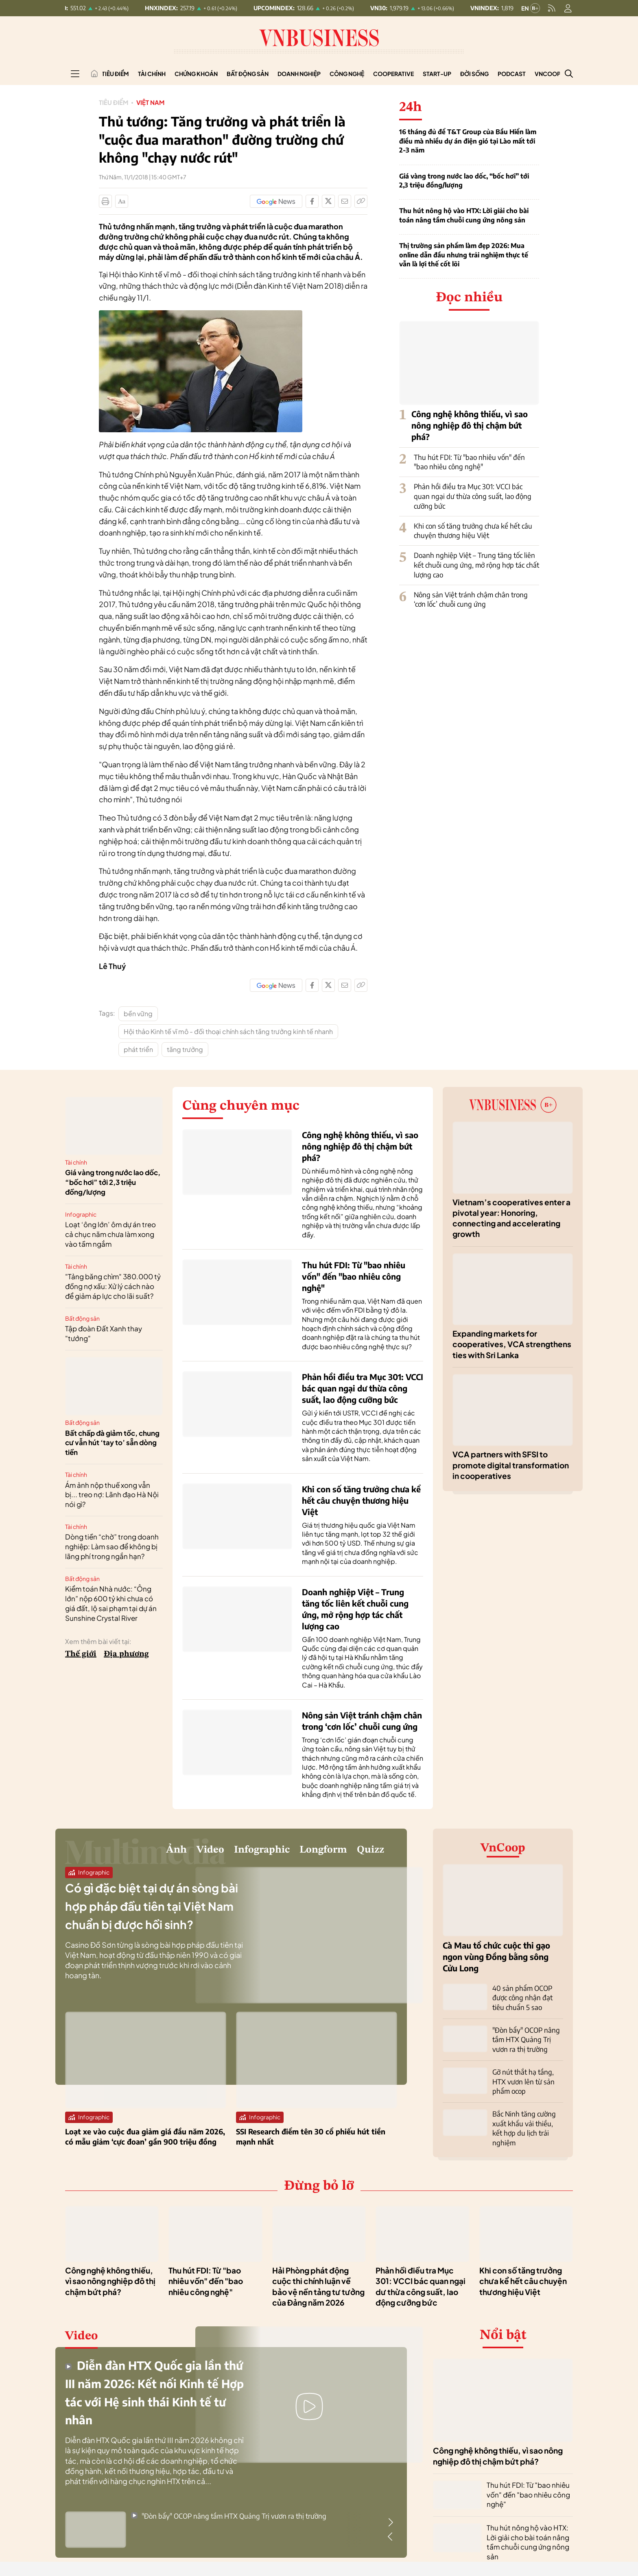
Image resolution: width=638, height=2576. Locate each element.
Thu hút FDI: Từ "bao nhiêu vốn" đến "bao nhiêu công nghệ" (469, 462)
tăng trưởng (185, 1049)
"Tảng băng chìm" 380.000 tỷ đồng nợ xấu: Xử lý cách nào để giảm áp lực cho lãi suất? (113, 1286)
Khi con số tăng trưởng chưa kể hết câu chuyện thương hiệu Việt (473, 530)
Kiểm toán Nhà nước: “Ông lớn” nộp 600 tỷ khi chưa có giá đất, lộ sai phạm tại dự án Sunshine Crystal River (111, 1603)
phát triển (138, 1049)
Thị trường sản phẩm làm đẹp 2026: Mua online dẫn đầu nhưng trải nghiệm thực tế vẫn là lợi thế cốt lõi (463, 255)
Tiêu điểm (115, 73)
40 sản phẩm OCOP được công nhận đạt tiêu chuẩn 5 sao (526, 1997)
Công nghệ (347, 73)
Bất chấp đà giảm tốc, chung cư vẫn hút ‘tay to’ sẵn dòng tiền (112, 1442)
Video (158, 1853)
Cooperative (393, 73)
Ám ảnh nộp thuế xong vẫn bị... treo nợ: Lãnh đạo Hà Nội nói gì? (112, 1495)
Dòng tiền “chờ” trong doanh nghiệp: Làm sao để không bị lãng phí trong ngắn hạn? (112, 1546)
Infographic (80, 1214)
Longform (305, 1853)
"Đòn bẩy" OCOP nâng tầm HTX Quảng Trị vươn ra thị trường (524, 2038)
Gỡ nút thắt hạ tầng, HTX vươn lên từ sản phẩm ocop (521, 2078)
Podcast (512, 73)
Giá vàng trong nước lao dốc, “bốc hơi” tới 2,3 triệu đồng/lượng (464, 180)
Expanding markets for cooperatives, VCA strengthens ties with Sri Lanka (511, 1344)
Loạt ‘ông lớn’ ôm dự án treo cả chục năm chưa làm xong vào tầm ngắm (110, 1234)
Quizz (365, 1853)
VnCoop (548, 73)
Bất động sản (248, 73)
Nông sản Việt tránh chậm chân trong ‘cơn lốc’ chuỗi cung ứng (471, 599)
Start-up (437, 73)
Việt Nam (153, 102)
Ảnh (116, 1853)
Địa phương (126, 1654)
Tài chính (152, 73)
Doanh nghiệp (299, 73)
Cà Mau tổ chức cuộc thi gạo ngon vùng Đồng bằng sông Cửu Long (496, 1956)
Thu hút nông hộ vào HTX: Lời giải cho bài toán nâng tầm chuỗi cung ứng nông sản (464, 215)
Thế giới (80, 1654)
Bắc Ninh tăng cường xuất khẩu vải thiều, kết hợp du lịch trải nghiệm (525, 2119)
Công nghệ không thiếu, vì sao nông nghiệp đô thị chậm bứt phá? (469, 425)
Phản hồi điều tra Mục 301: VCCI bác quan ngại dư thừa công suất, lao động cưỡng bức (472, 496)
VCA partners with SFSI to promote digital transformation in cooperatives (510, 1465)
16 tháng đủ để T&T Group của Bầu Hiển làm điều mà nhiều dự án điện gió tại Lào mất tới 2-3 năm (467, 141)
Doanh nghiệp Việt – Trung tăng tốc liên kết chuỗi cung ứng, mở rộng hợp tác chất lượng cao (476, 565)
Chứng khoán (196, 73)
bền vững (138, 1013)
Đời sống (474, 73)
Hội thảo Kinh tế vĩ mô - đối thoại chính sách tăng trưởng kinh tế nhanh (228, 1031)
